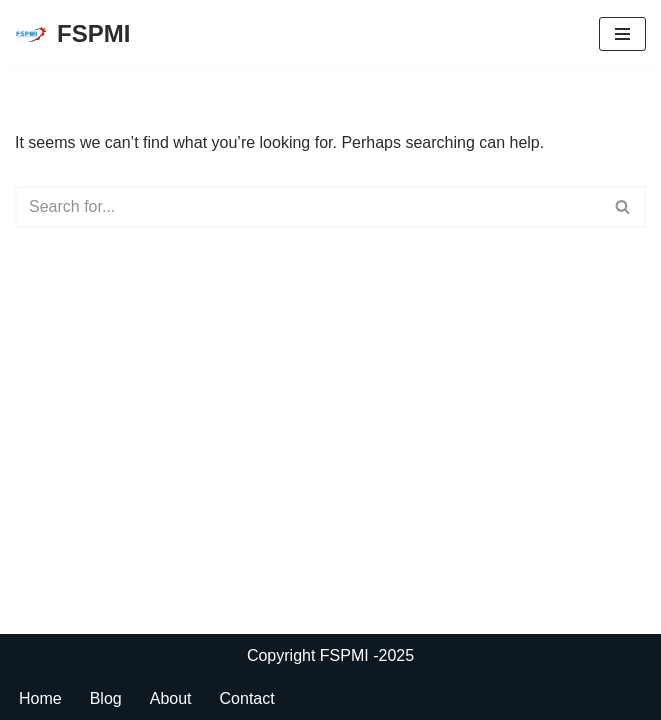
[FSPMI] (72, 34)
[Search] (308, 207)
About (171, 698)
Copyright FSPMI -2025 (330, 655)
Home (40, 698)
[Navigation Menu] (622, 34)
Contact (247, 698)
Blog (106, 698)
